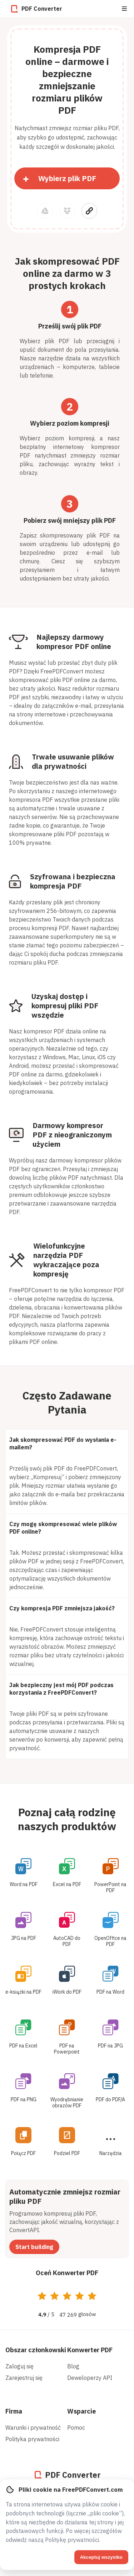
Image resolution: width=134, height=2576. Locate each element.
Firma (13, 2411)
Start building (34, 2246)
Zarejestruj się (24, 2377)
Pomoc (76, 2427)
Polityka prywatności (32, 2439)
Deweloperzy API (89, 2377)
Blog (73, 2366)
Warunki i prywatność (33, 2427)
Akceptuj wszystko (101, 2557)
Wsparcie (81, 2411)
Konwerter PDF (90, 2350)
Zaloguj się (19, 2366)
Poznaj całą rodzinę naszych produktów (67, 1819)
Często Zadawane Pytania (67, 1402)
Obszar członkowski (35, 2350)
